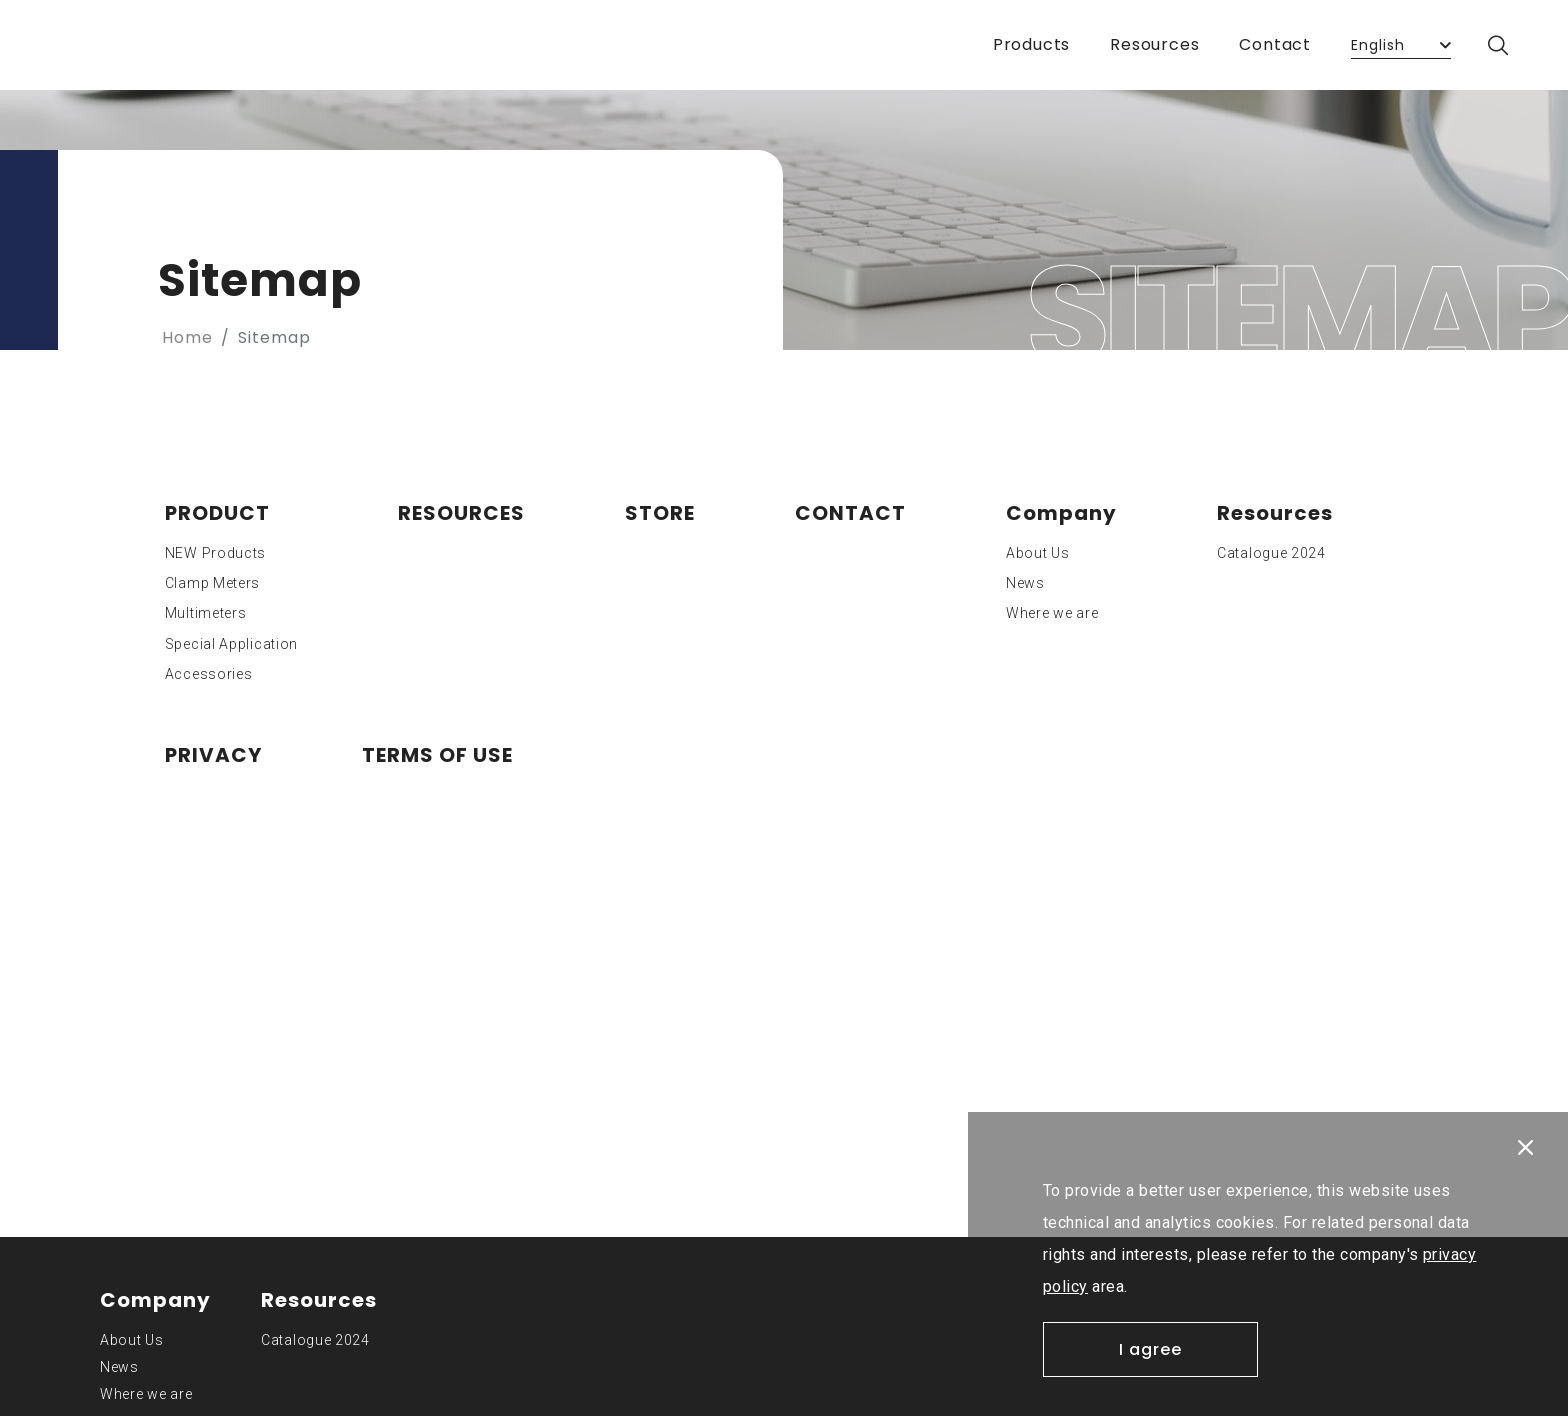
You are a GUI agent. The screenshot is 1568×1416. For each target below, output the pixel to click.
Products (1031, 44)
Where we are (1052, 613)
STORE (660, 513)
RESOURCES (461, 513)
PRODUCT (217, 513)
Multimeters (206, 613)
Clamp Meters (212, 583)
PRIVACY (213, 755)
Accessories (209, 674)
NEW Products (215, 553)
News (1025, 583)
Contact (1275, 44)
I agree (1150, 1349)
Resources (1154, 44)
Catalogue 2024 (1271, 553)
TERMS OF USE (437, 755)
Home (187, 337)
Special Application (231, 644)
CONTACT (850, 513)
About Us (1038, 553)
